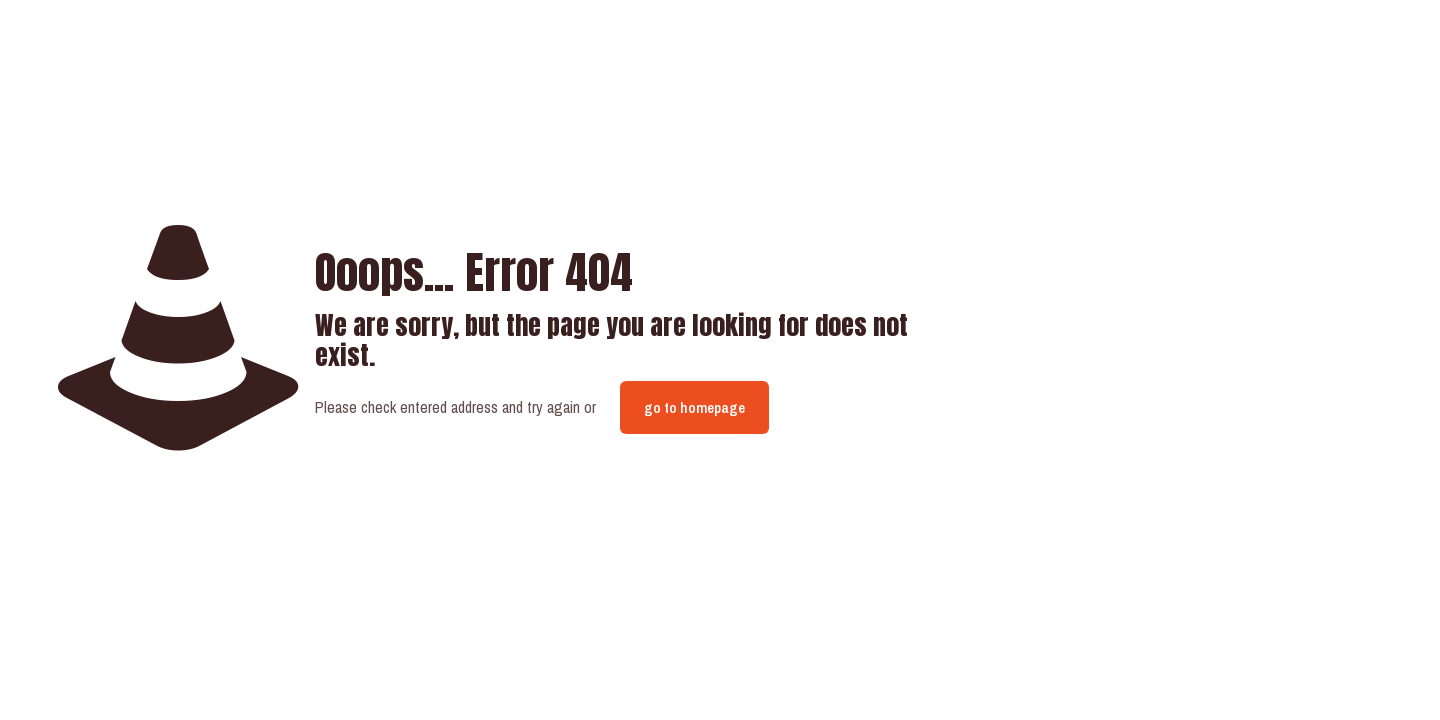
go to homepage (694, 407)
